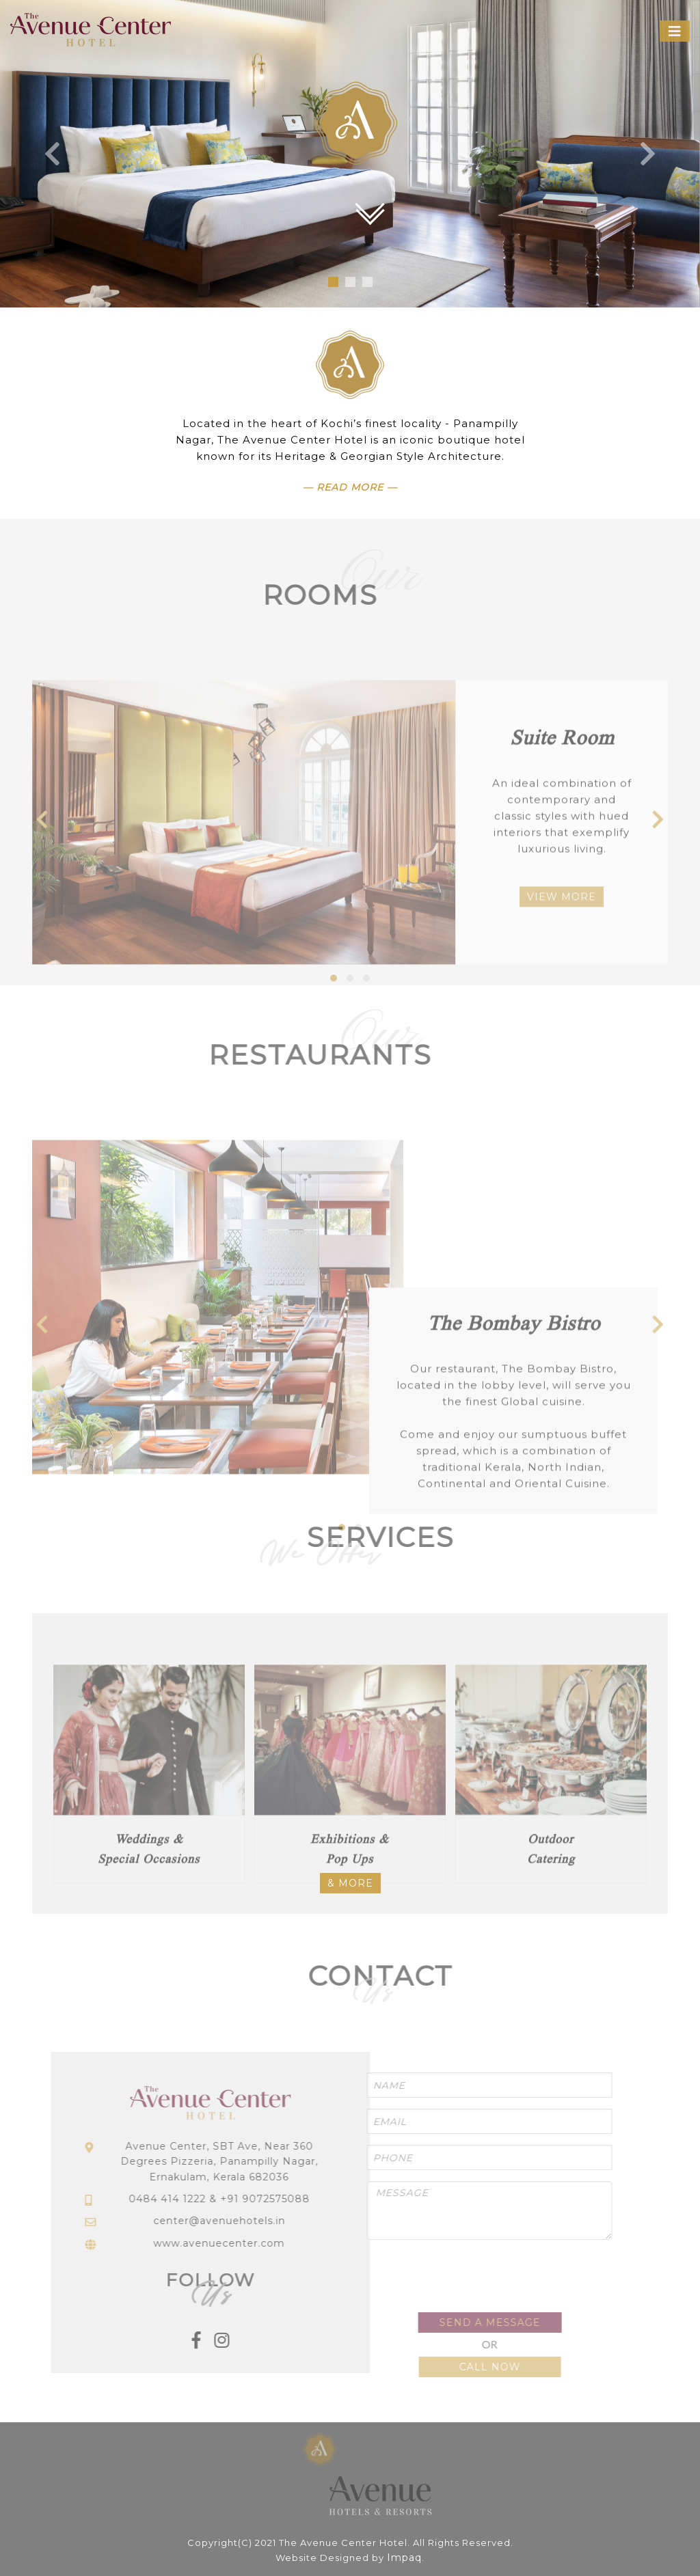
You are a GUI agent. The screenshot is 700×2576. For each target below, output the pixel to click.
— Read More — (350, 487)
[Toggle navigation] (675, 31)
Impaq (404, 2557)
